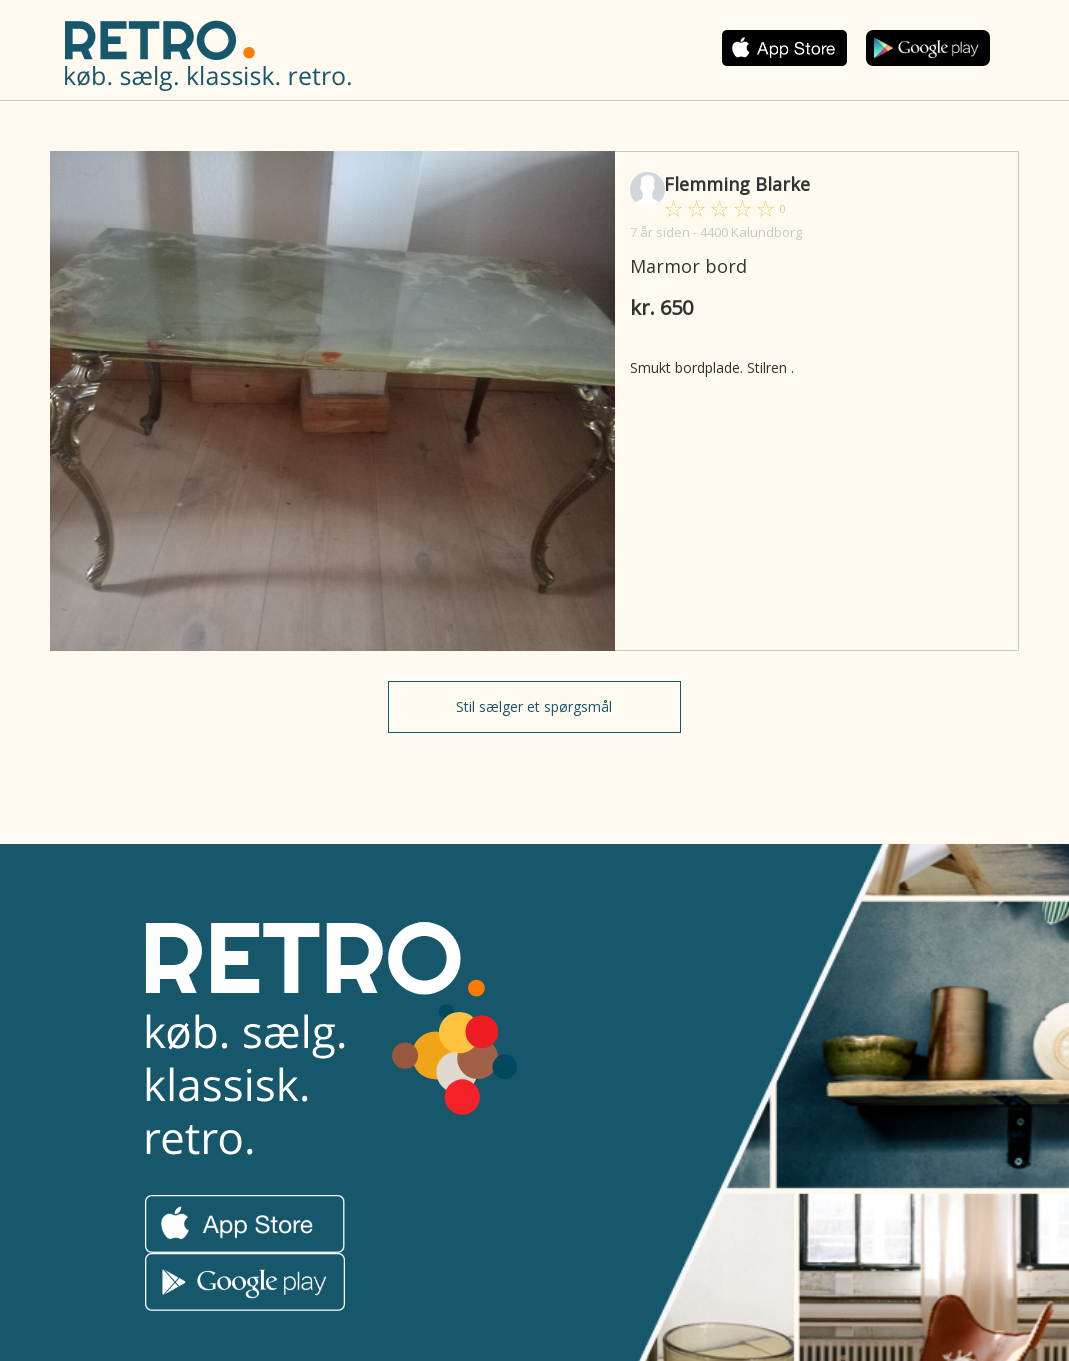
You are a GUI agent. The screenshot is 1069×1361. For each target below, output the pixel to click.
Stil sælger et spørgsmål (534, 706)
